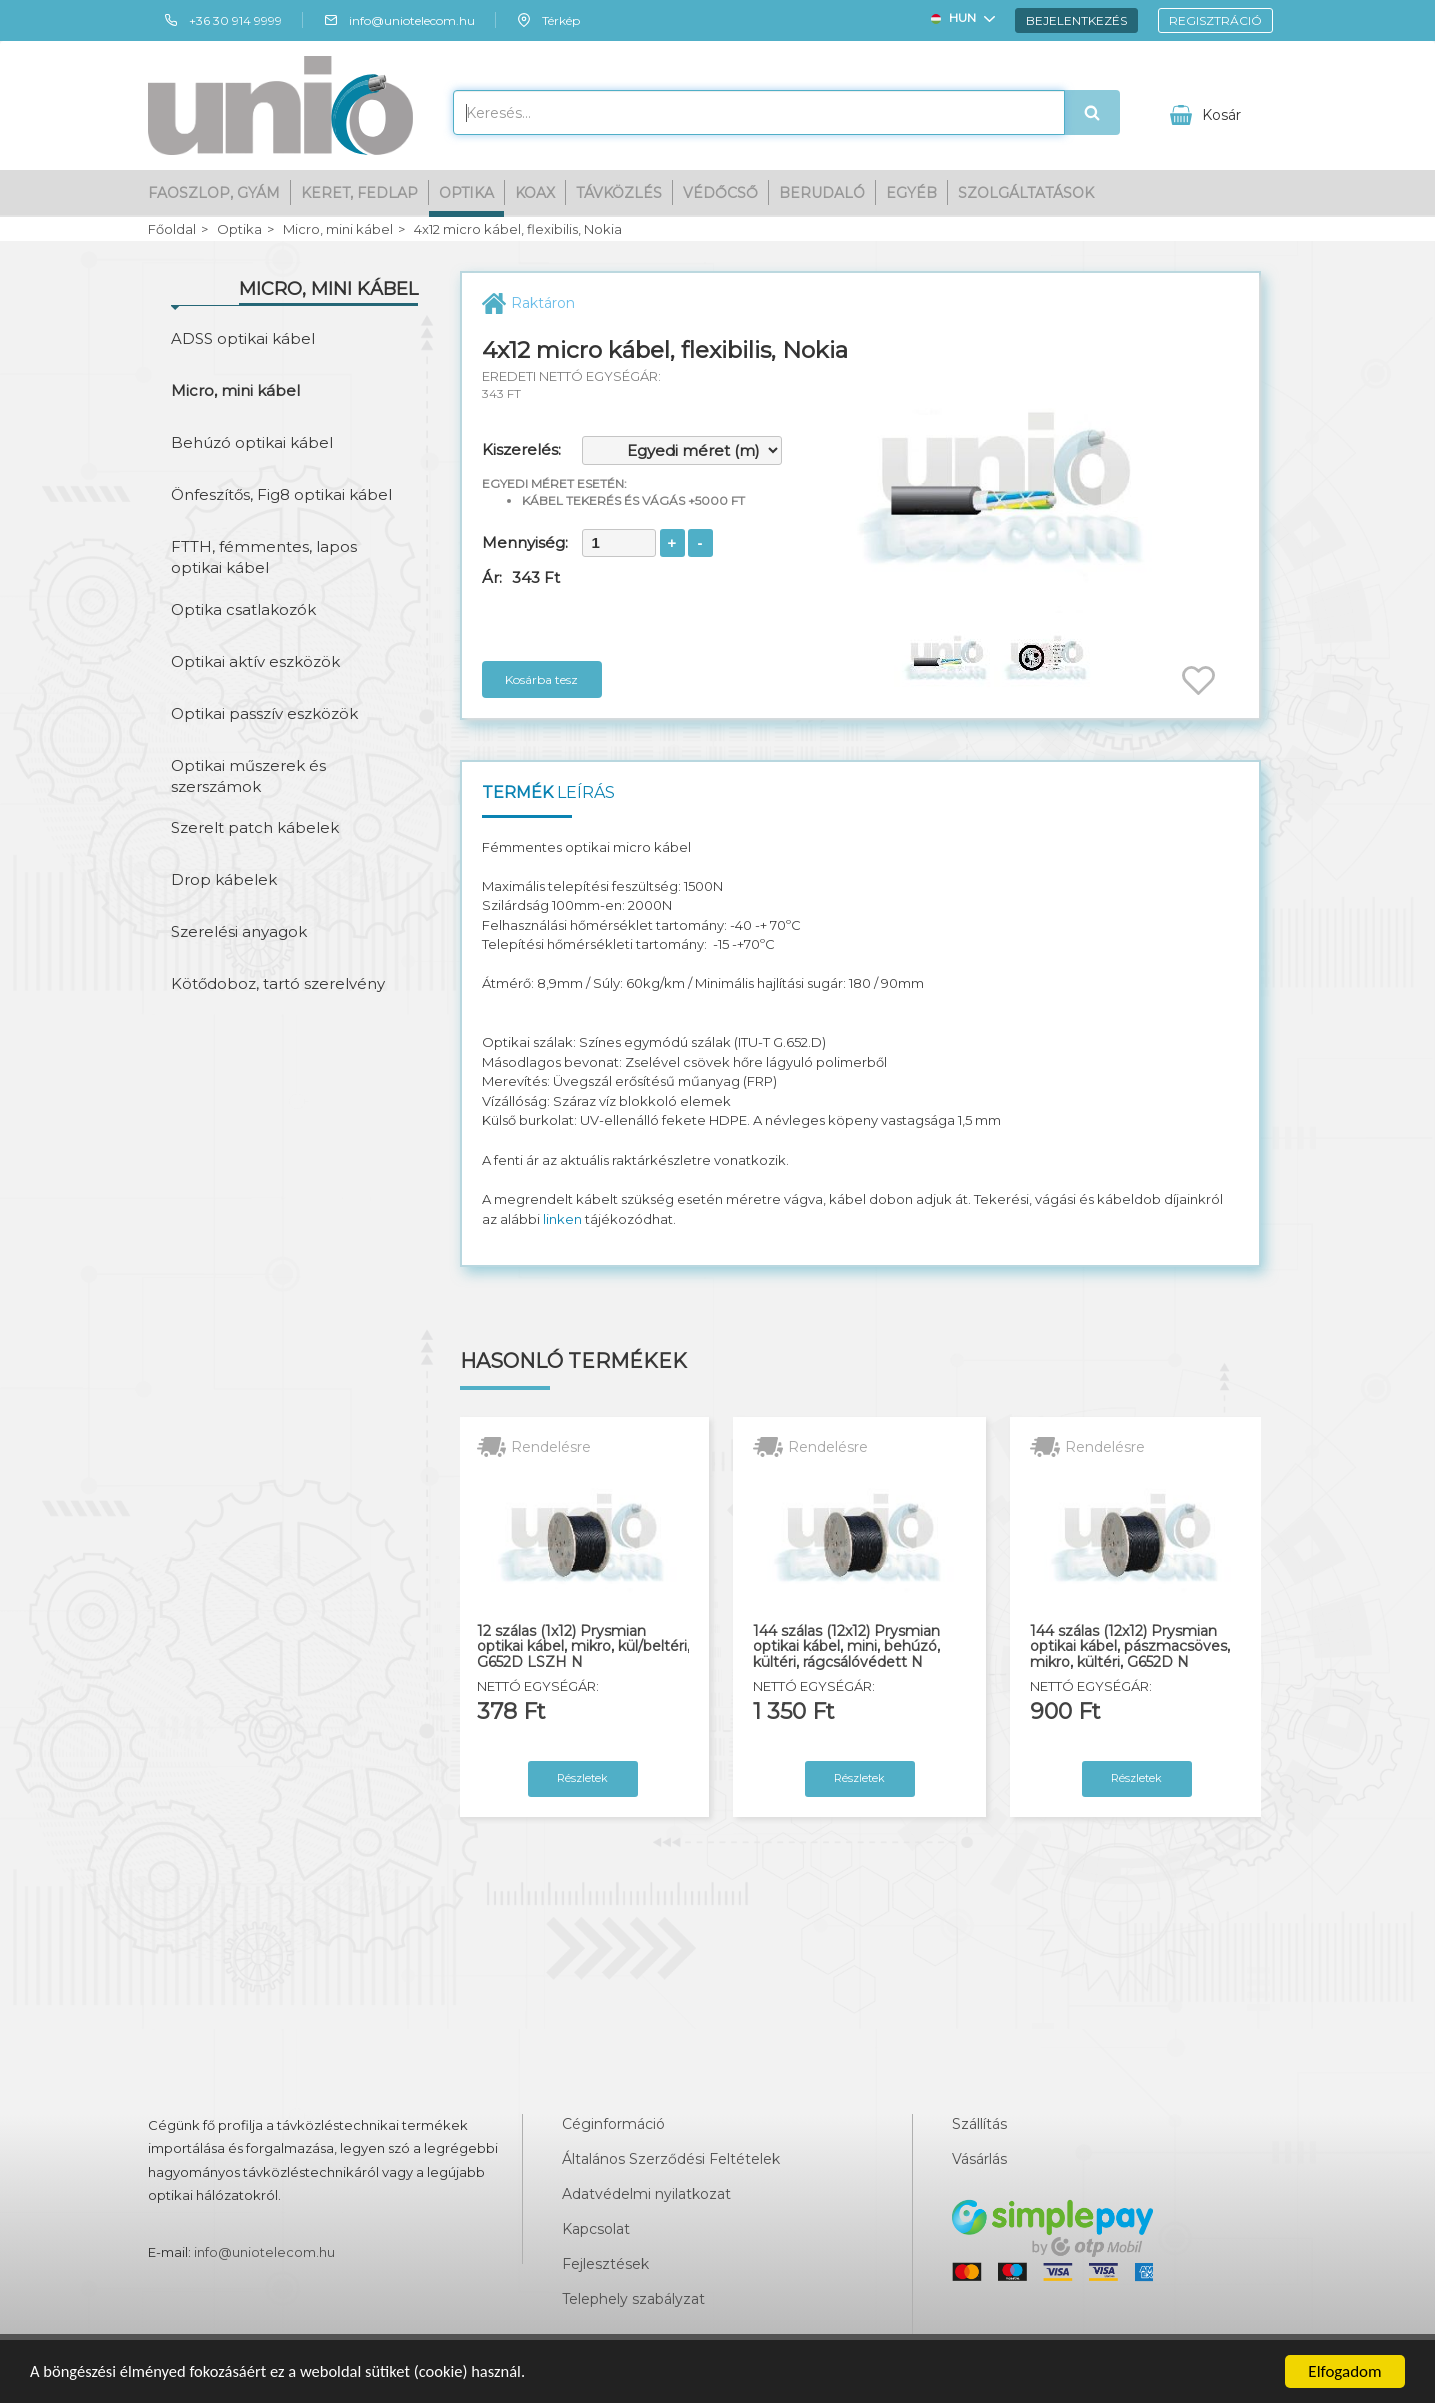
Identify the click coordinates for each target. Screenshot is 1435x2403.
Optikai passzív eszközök (264, 713)
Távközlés (619, 192)
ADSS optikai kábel (243, 338)
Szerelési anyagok (239, 931)
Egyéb (911, 192)
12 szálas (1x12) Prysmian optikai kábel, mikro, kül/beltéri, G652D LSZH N (583, 1647)
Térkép (548, 20)
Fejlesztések (605, 2264)
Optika (466, 192)
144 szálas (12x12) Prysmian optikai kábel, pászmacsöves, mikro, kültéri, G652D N (1130, 1647)
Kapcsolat (596, 2229)
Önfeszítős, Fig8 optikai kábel (281, 494)
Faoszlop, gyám (214, 192)
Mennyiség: (525, 542)
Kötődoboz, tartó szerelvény (278, 983)
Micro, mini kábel (338, 229)
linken (562, 1219)
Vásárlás (979, 2159)
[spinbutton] (619, 543)
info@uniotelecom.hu (399, 20)
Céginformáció (613, 2124)
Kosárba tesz (541, 679)
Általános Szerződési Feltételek (671, 2159)
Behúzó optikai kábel (252, 442)
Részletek (582, 1778)
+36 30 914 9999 (222, 20)
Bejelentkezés (1076, 19)
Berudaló (822, 192)
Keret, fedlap (359, 192)
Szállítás (979, 2124)
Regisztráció (1215, 19)
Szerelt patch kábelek (255, 827)
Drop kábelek (224, 879)
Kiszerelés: (521, 449)
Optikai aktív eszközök (255, 661)
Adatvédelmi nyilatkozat (646, 2194)
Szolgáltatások (1026, 192)
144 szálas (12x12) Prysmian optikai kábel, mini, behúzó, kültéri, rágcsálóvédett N (846, 1647)
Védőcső (720, 192)
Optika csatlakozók (243, 609)
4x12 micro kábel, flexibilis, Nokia (518, 229)
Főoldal (172, 229)
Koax (535, 192)
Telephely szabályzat (633, 2299)
